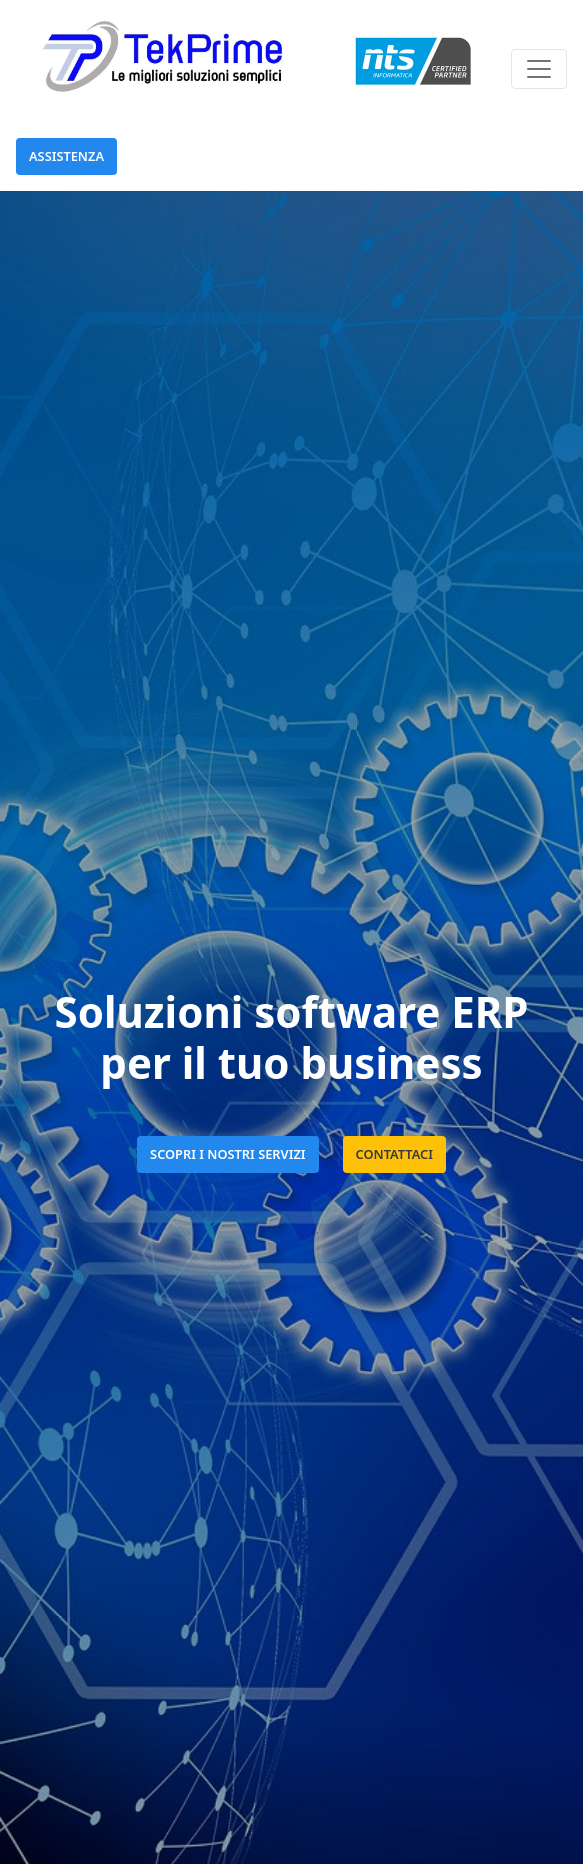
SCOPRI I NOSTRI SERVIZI (227, 1154)
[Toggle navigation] (539, 69)
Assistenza (66, 156)
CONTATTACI (394, 1154)
